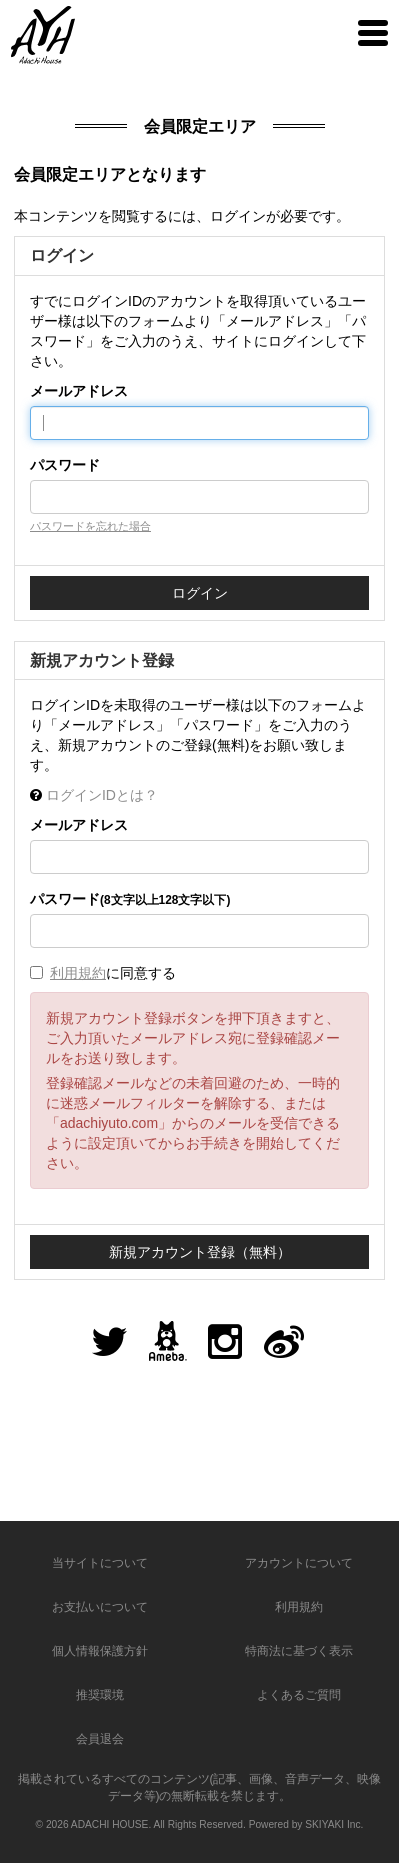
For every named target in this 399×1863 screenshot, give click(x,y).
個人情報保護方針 (100, 1651)
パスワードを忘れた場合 (90, 526)
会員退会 (100, 1739)
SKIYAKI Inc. (334, 1824)
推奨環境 (100, 1695)
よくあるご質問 (299, 1695)
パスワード (65, 465)
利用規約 (78, 973)
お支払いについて (100, 1607)
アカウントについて (299, 1563)
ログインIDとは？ (102, 795)
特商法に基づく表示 (299, 1651)
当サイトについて (100, 1563)
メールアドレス (79, 391)
